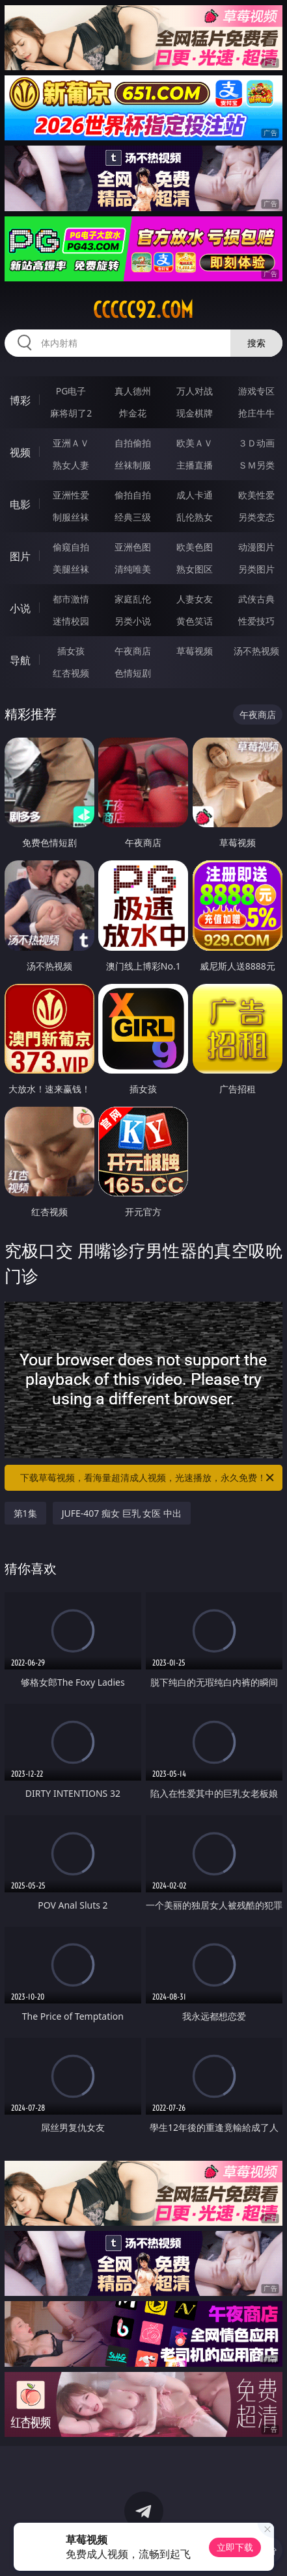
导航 (20, 660)
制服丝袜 (71, 517)
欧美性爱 (256, 495)
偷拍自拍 (133, 495)
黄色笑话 (194, 621)
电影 (20, 504)
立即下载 (235, 2547)
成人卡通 (194, 495)
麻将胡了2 (71, 413)
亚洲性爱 (71, 495)
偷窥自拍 (71, 547)
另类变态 (256, 517)
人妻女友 (194, 599)
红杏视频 (71, 673)
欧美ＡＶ (194, 443)
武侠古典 (256, 599)
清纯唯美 (133, 569)
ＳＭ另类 (256, 465)
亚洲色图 (133, 547)
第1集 (25, 1513)
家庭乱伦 (133, 599)
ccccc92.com (143, 310)
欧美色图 (194, 547)
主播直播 (194, 465)
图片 (20, 556)
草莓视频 (194, 651)
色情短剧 (133, 673)
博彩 (20, 400)
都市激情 (71, 599)
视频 (20, 452)
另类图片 (256, 569)
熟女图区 (194, 569)
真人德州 (133, 391)
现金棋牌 (194, 413)
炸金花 (132, 413)
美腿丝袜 (71, 569)
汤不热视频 (256, 651)
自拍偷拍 (133, 443)
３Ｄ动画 (256, 443)
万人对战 (194, 391)
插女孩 (71, 651)
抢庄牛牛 (256, 413)
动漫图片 (256, 547)
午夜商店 (133, 651)
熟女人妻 (71, 465)
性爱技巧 (256, 621)
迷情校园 (71, 621)
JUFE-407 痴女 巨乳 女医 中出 (122, 1513)
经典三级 (133, 517)
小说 (20, 608)
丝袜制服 (133, 465)
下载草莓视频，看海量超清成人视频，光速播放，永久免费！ (148, 1478)
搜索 (256, 343)
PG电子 (71, 391)
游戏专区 (256, 391)
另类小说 (133, 621)
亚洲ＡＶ (71, 443)
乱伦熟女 (194, 517)
